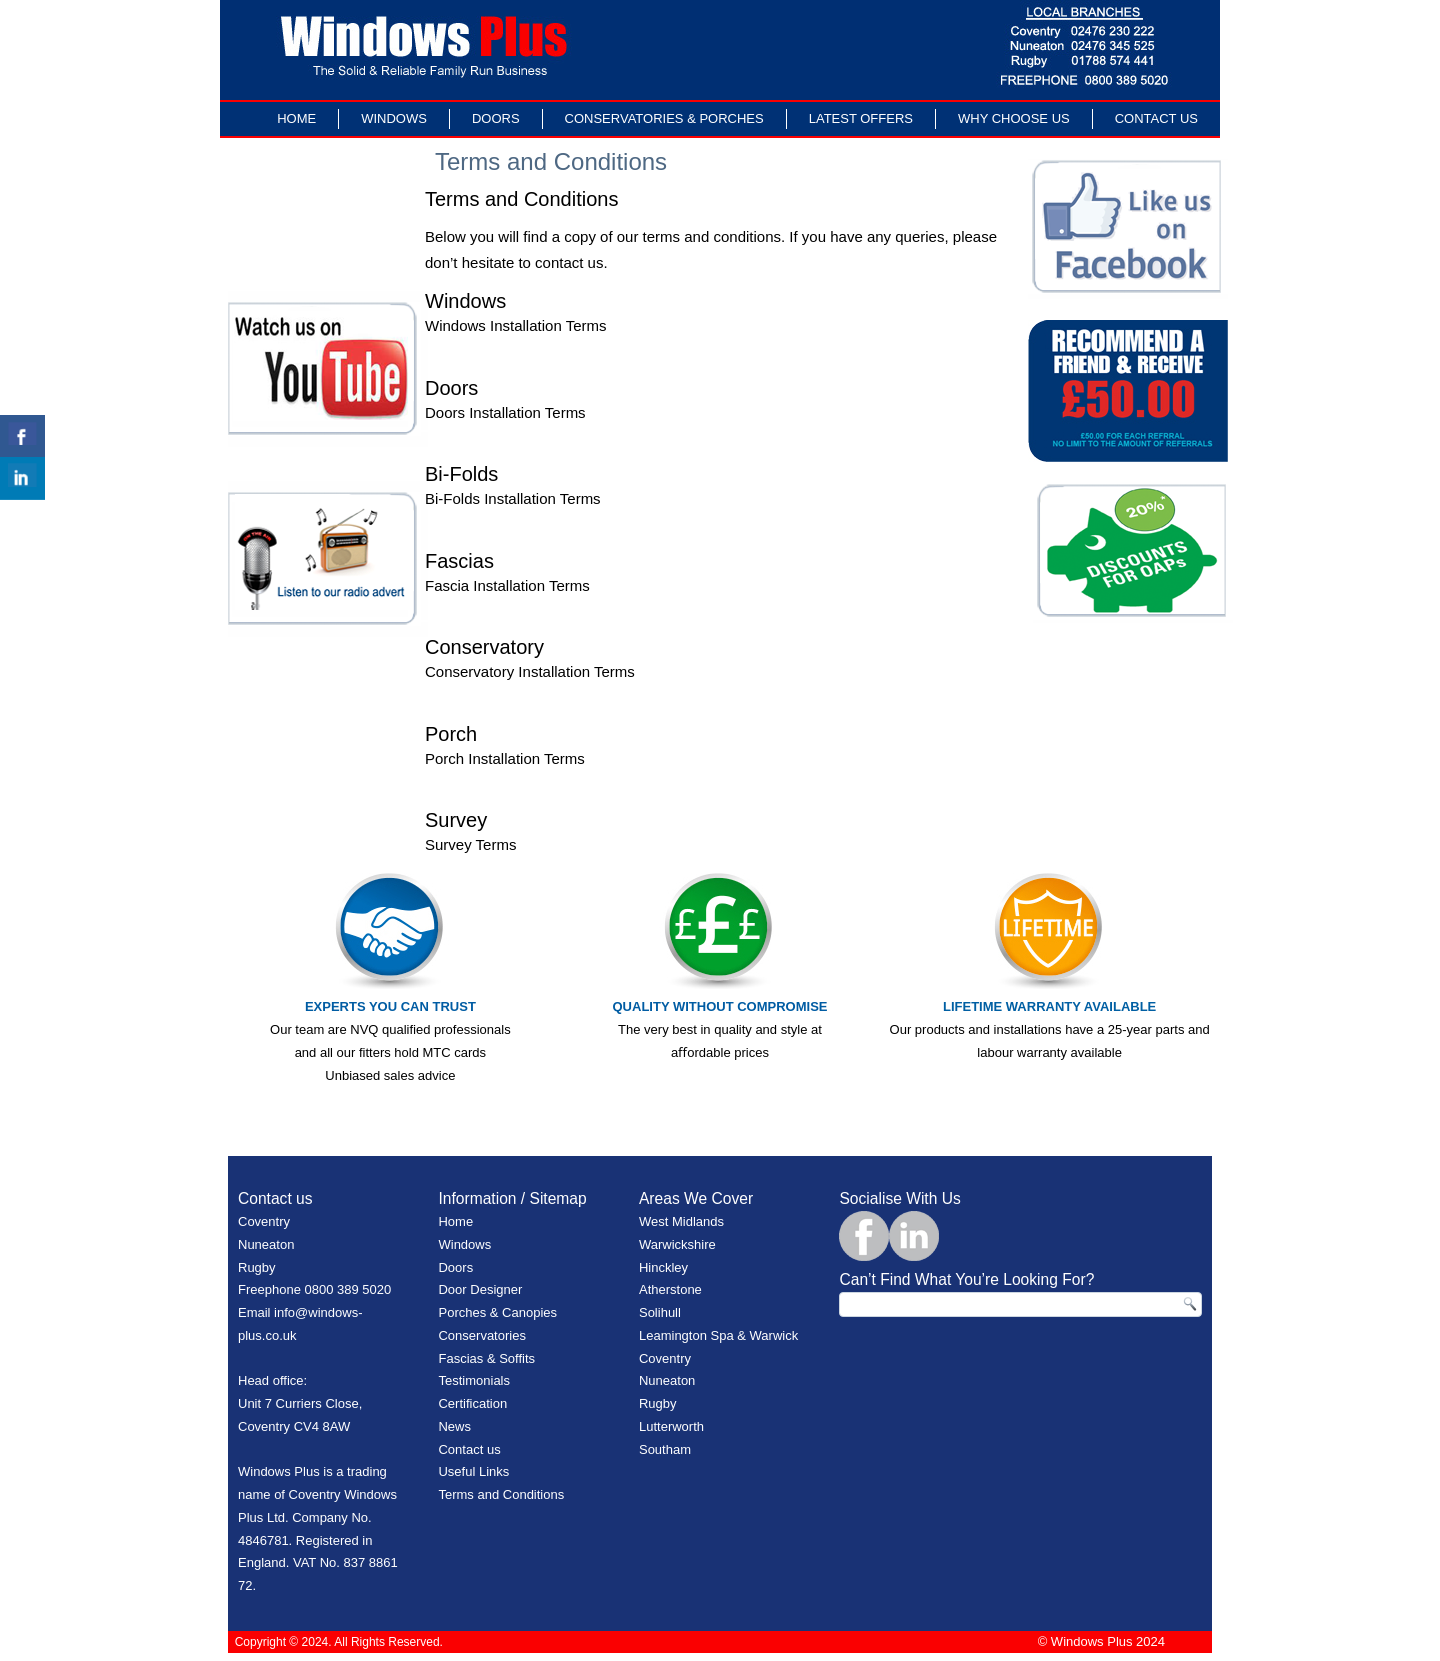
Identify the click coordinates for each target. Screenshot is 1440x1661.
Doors (496, 118)
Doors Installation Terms (505, 412)
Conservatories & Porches (664, 118)
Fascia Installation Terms (507, 585)
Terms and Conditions (501, 1494)
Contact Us (1156, 118)
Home (296, 118)
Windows (394, 118)
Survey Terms (470, 844)
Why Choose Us (1014, 118)
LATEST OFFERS (861, 118)
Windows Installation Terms (515, 325)
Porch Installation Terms (505, 758)
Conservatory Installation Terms (530, 671)
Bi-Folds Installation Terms (513, 498)
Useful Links (473, 1471)
